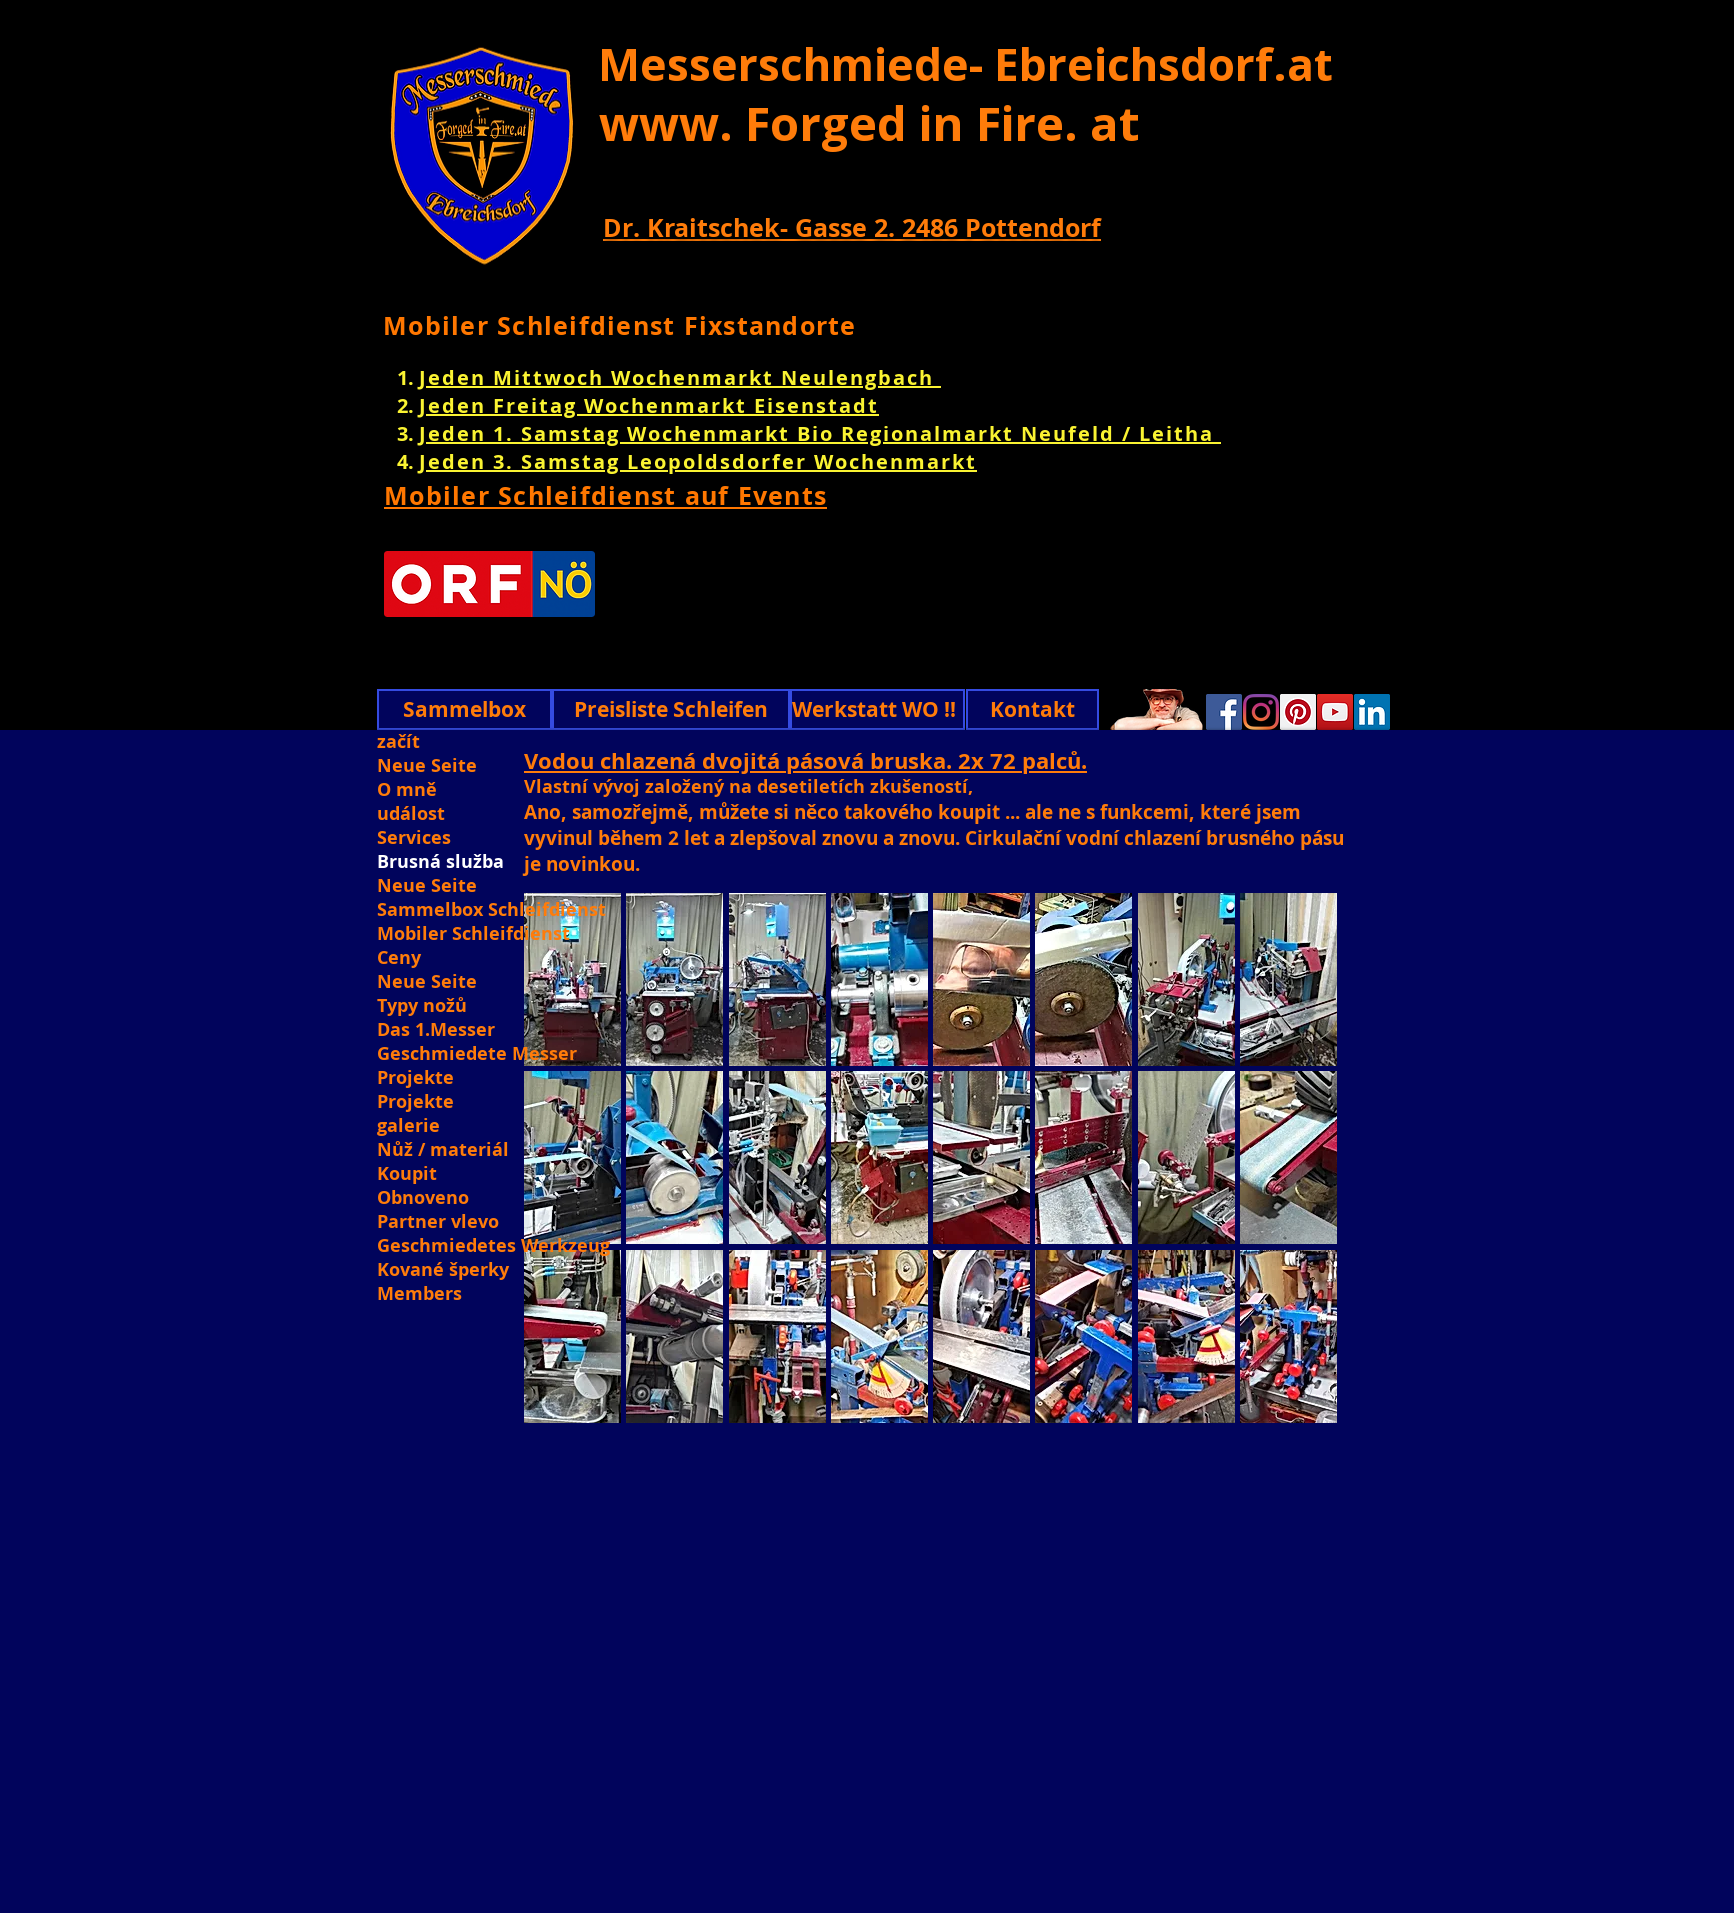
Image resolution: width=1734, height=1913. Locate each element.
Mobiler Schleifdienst (473, 934)
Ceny (399, 958)
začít (398, 742)
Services (414, 838)
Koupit (407, 1174)
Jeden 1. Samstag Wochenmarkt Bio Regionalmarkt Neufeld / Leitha (820, 433)
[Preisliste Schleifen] (671, 709)
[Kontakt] (1032, 709)
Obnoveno (423, 1198)
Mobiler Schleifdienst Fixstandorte (620, 325)
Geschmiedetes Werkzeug (491, 1246)
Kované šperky (443, 1270)
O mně (407, 790)
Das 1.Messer (436, 1030)
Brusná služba (440, 862)
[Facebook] (1224, 712)
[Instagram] (1261, 712)
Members (419, 1294)
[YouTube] (1335, 712)
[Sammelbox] (464, 709)
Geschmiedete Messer (477, 1054)
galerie (408, 1126)
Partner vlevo (438, 1222)
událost (411, 814)
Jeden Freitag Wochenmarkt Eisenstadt (649, 405)
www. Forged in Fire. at (869, 123)
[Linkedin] (1372, 712)
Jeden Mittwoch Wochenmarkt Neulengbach (680, 377)
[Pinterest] (1298, 712)
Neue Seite (427, 766)
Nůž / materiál (443, 1150)
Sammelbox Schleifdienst (491, 910)
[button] (674, 979)
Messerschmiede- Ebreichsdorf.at (965, 64)
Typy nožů (422, 1006)
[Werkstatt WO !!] (877, 709)
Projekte (415, 1078)
